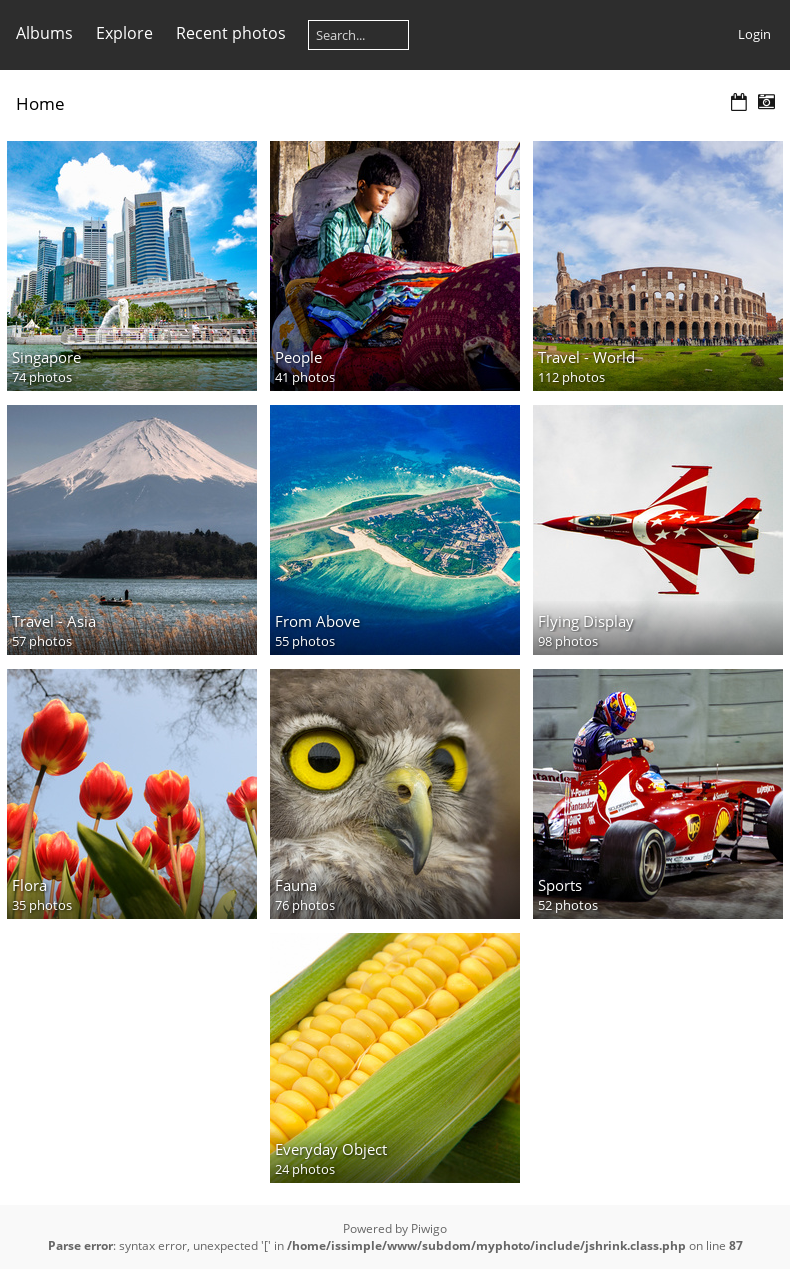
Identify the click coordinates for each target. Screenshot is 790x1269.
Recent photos (231, 33)
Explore (124, 33)
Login (754, 34)
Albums (44, 33)
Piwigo (429, 1228)
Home (40, 103)
